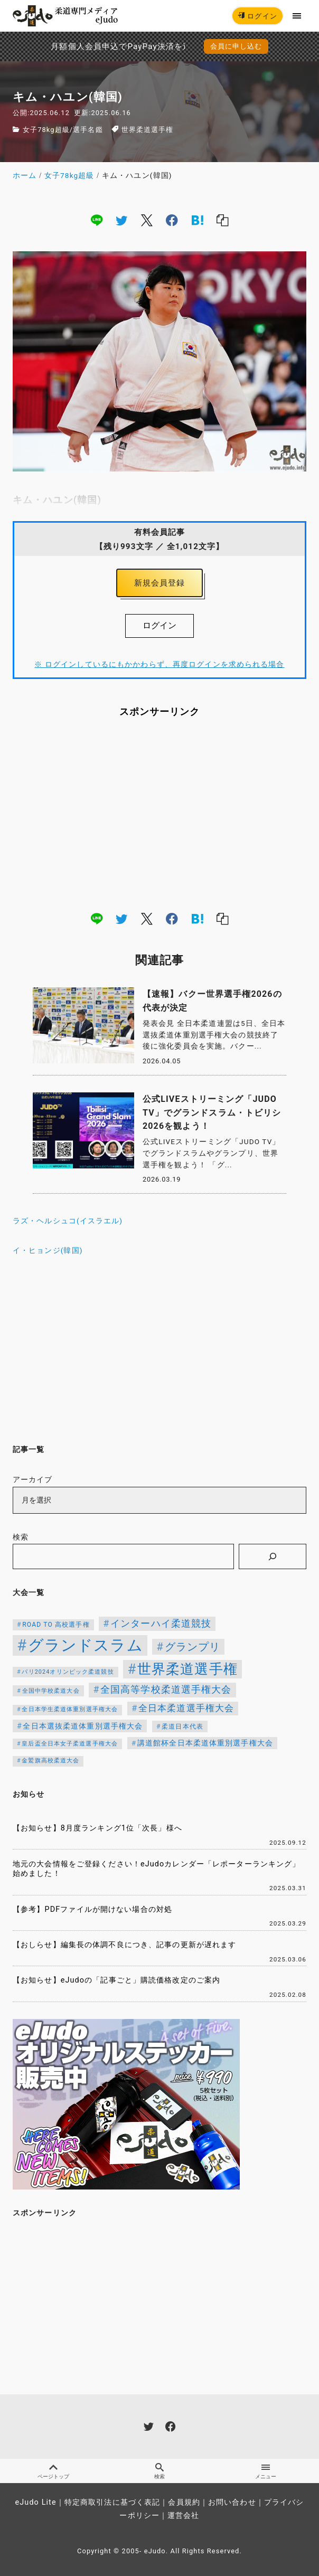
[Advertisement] (159, 814)
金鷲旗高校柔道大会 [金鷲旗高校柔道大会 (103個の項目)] (50, 1760)
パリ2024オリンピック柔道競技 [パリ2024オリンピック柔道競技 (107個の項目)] (68, 1671)
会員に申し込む (236, 46)
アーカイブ (33, 1479)
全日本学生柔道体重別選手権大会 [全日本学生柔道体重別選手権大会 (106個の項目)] (70, 1709)
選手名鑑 (87, 130)
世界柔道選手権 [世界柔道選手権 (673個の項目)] (187, 1669)
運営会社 (183, 2515)
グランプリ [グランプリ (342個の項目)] (193, 1646)
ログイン (257, 16)
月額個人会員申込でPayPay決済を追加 (88, 46)
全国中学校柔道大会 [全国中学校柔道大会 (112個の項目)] (51, 1690)
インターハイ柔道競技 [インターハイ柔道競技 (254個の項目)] (160, 1623)
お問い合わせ (232, 2502)
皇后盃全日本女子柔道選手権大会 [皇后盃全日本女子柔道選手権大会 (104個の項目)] (70, 1743)
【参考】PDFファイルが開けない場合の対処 (92, 1909)
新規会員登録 (159, 583)
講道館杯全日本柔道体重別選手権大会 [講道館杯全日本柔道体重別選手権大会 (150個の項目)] (205, 1743)
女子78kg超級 (46, 130)
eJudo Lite (36, 2502)
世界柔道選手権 (147, 130)
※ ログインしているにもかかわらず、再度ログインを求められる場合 (159, 664)
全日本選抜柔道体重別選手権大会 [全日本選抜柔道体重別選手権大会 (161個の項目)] (83, 1726)
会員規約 (184, 2502)
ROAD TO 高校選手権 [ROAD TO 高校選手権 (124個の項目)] (55, 1624)
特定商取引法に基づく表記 (112, 2502)
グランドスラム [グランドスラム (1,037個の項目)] (85, 1645)
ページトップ (53, 2471)
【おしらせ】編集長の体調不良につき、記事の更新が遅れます (124, 1944)
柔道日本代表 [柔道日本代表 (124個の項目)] (182, 1726)
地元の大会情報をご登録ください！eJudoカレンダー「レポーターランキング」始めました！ (156, 1869)
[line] (96, 220)
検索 (21, 1537)
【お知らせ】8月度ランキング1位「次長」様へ (97, 1828)
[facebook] (172, 220)
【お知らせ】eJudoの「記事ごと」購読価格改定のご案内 (116, 1980)
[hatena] (197, 220)
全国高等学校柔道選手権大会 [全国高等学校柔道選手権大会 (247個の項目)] (166, 1689)
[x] (147, 220)
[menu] (297, 15)
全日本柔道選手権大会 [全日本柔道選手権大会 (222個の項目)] (186, 1708)
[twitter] (121, 220)
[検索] (272, 1556)
